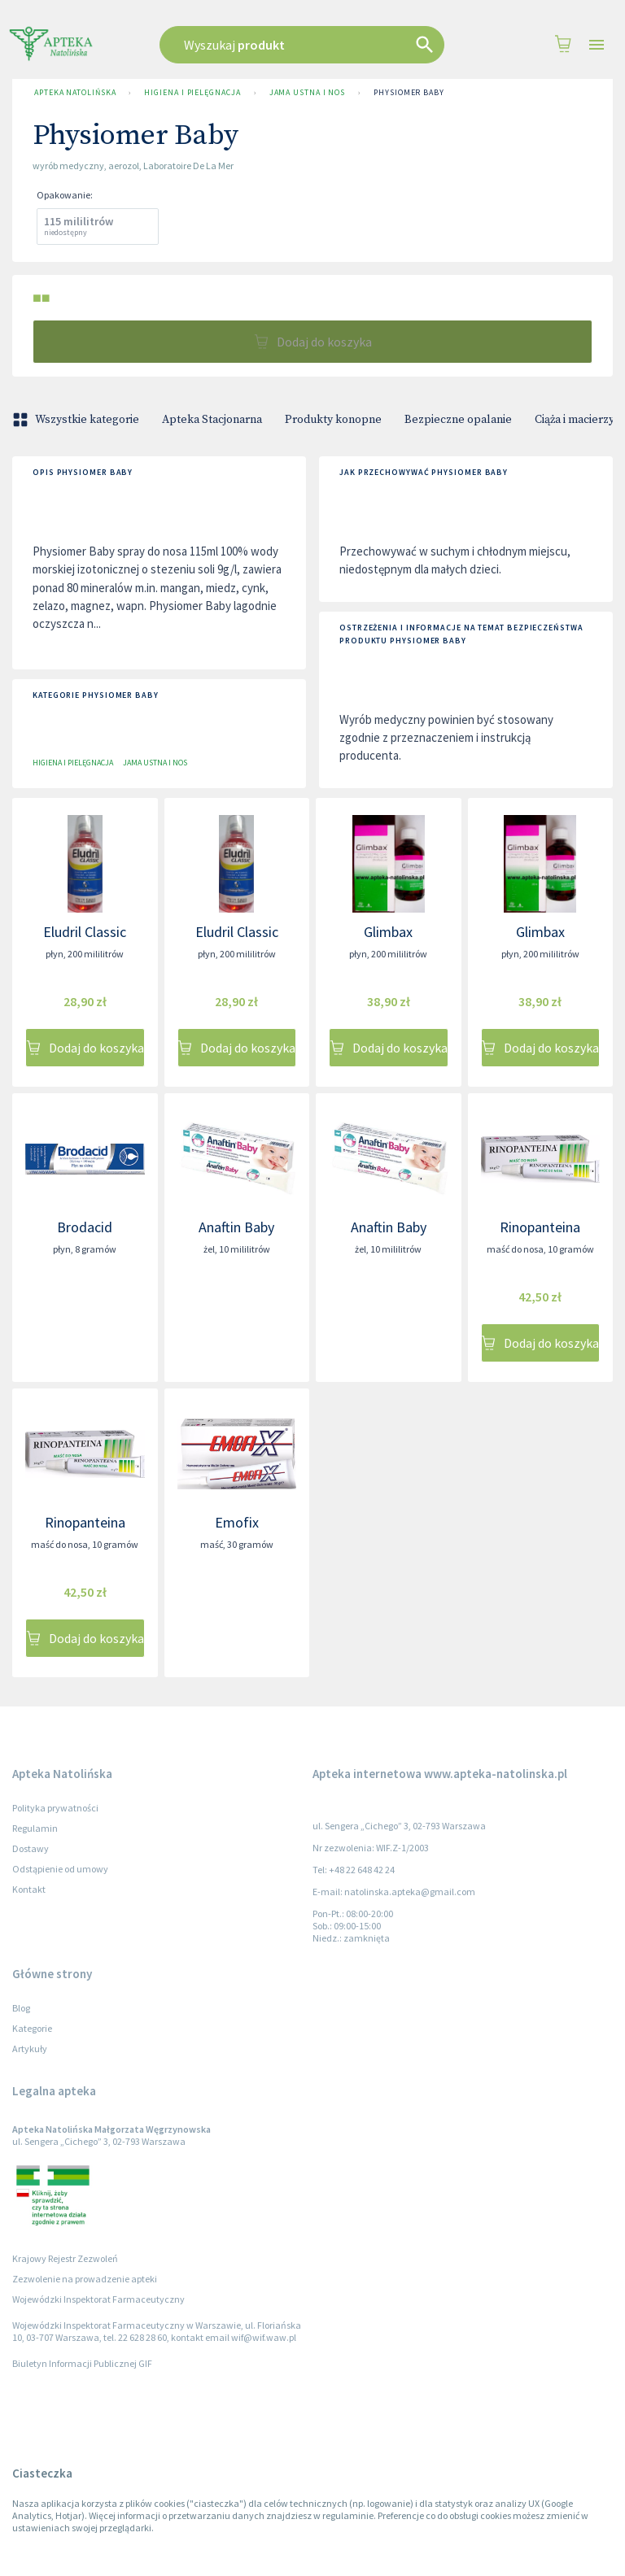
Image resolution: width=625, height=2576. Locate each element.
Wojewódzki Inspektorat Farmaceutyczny (98, 2299)
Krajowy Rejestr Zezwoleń (65, 2258)
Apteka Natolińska (75, 93)
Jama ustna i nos (307, 93)
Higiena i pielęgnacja (192, 93)
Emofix (237, 1522)
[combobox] (308, 44)
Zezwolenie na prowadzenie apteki (84, 2279)
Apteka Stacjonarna (212, 420)
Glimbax (388, 931)
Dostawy (30, 1848)
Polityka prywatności (55, 1808)
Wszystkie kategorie (77, 420)
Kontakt (29, 1889)
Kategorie (32, 2028)
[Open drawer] (596, 45)
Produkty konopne (333, 420)
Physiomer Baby (409, 93)
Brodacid (84, 1227)
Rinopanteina (540, 1227)
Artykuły (29, 2048)
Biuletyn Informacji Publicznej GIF (82, 2363)
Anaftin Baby (236, 1227)
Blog (21, 2008)
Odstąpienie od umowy (60, 1869)
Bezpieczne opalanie (458, 420)
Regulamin (35, 1828)
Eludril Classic (84, 931)
